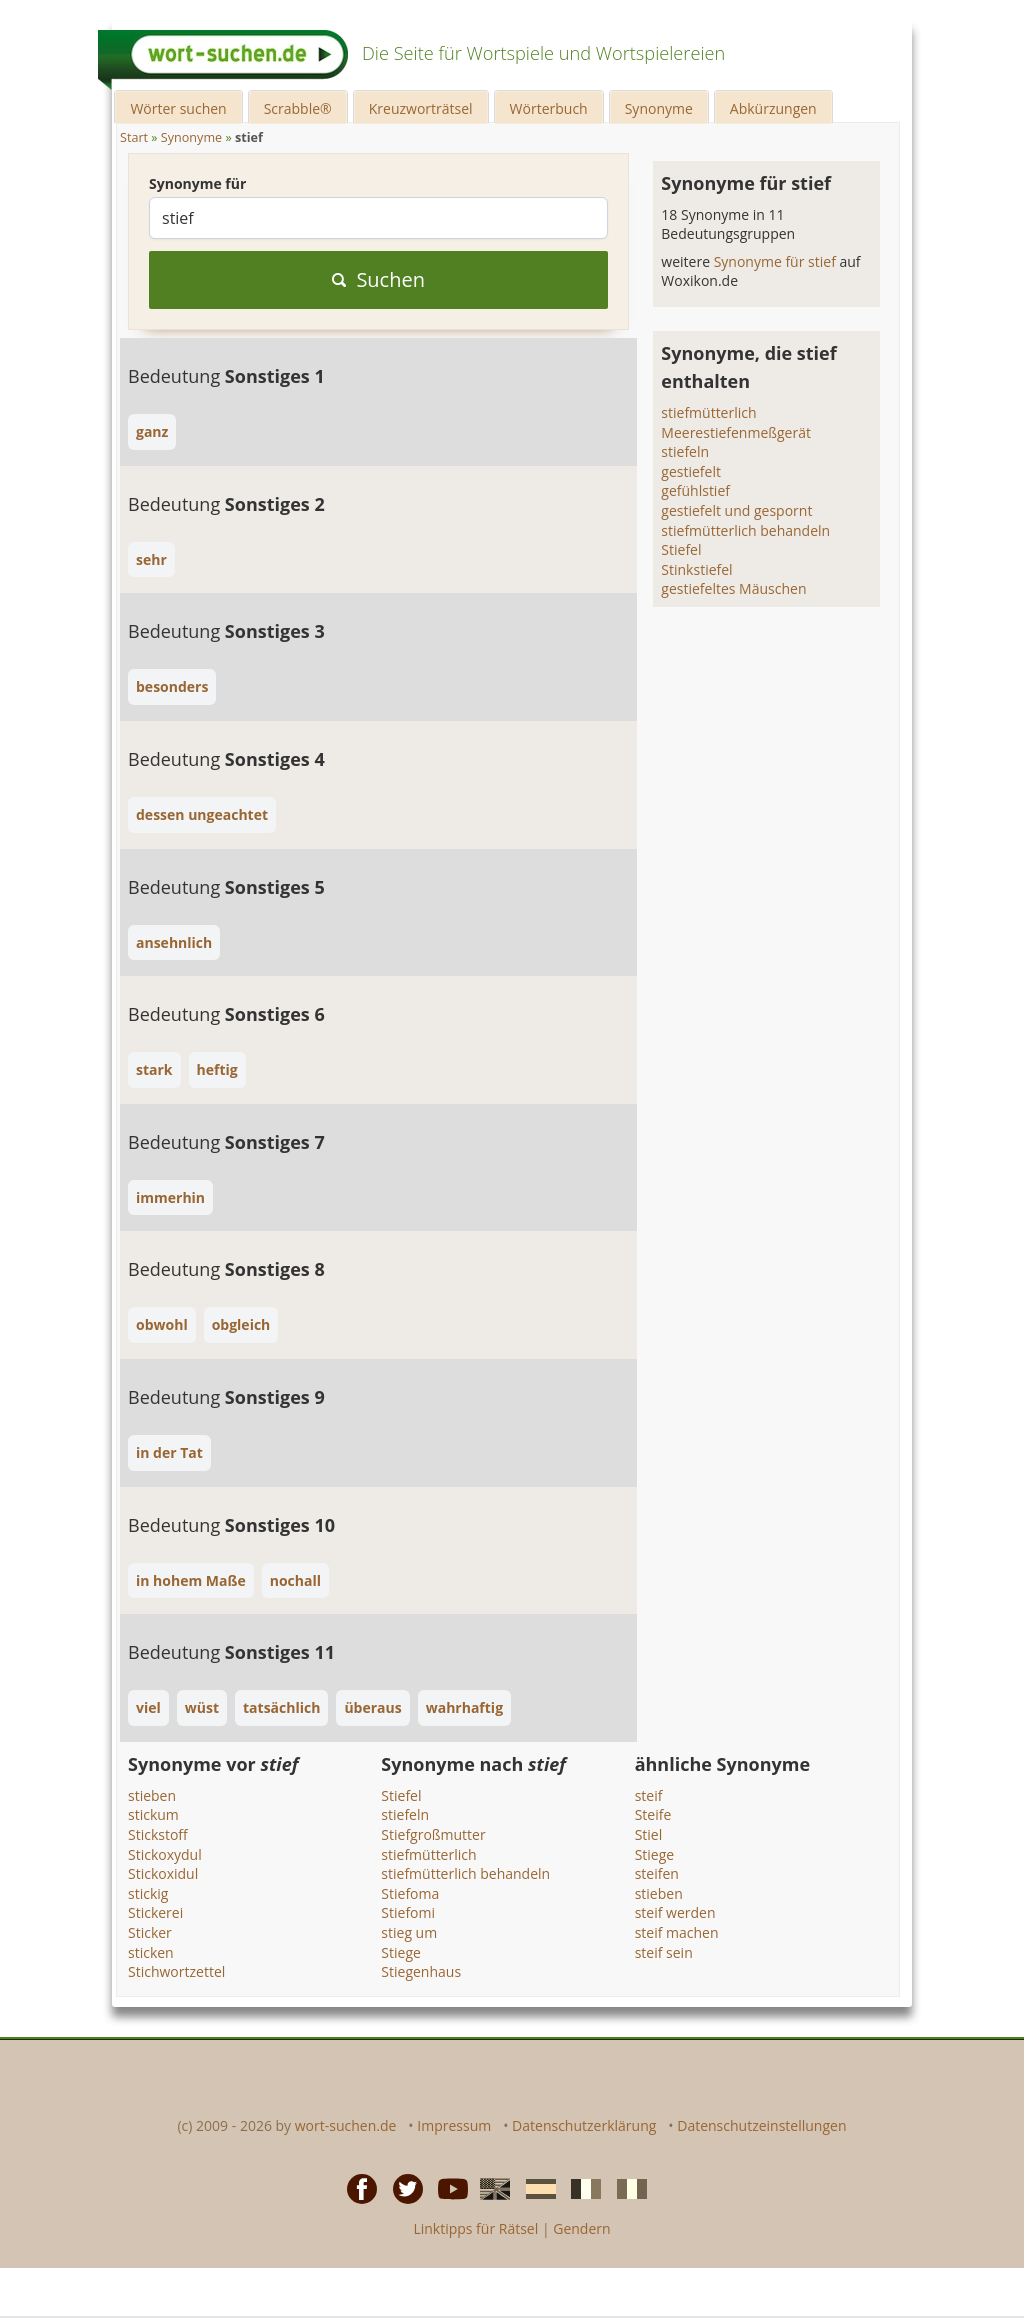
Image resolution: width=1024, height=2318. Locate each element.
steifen (657, 1873)
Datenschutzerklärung (584, 2125)
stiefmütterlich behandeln (745, 530)
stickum (153, 1814)
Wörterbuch (549, 108)
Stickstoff (158, 1834)
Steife (653, 1814)
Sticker (150, 1932)
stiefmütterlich (708, 412)
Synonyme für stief (777, 261)
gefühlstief (695, 490)
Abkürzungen (773, 108)
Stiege (401, 1952)
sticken (151, 1952)
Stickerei (155, 1912)
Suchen (378, 279)
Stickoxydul (165, 1854)
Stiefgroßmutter (433, 1834)
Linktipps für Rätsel (475, 2228)
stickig (148, 1893)
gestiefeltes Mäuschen (733, 588)
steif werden (675, 1912)
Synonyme (659, 108)
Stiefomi (408, 1912)
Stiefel (681, 549)
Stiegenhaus (421, 1971)
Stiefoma (410, 1893)
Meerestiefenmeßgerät (736, 432)
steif (649, 1795)
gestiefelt (691, 471)
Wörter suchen (178, 108)
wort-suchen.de (346, 2125)
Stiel (649, 1834)
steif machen (677, 1932)
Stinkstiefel (696, 569)
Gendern (581, 2228)
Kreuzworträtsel (421, 108)
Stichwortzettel (176, 1971)
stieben (152, 1795)
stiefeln (685, 451)
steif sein (664, 1952)
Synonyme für (197, 183)
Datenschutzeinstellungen (761, 2125)
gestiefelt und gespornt (736, 510)
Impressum (454, 2125)
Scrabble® (298, 108)
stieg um (409, 1932)
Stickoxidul (163, 1873)
